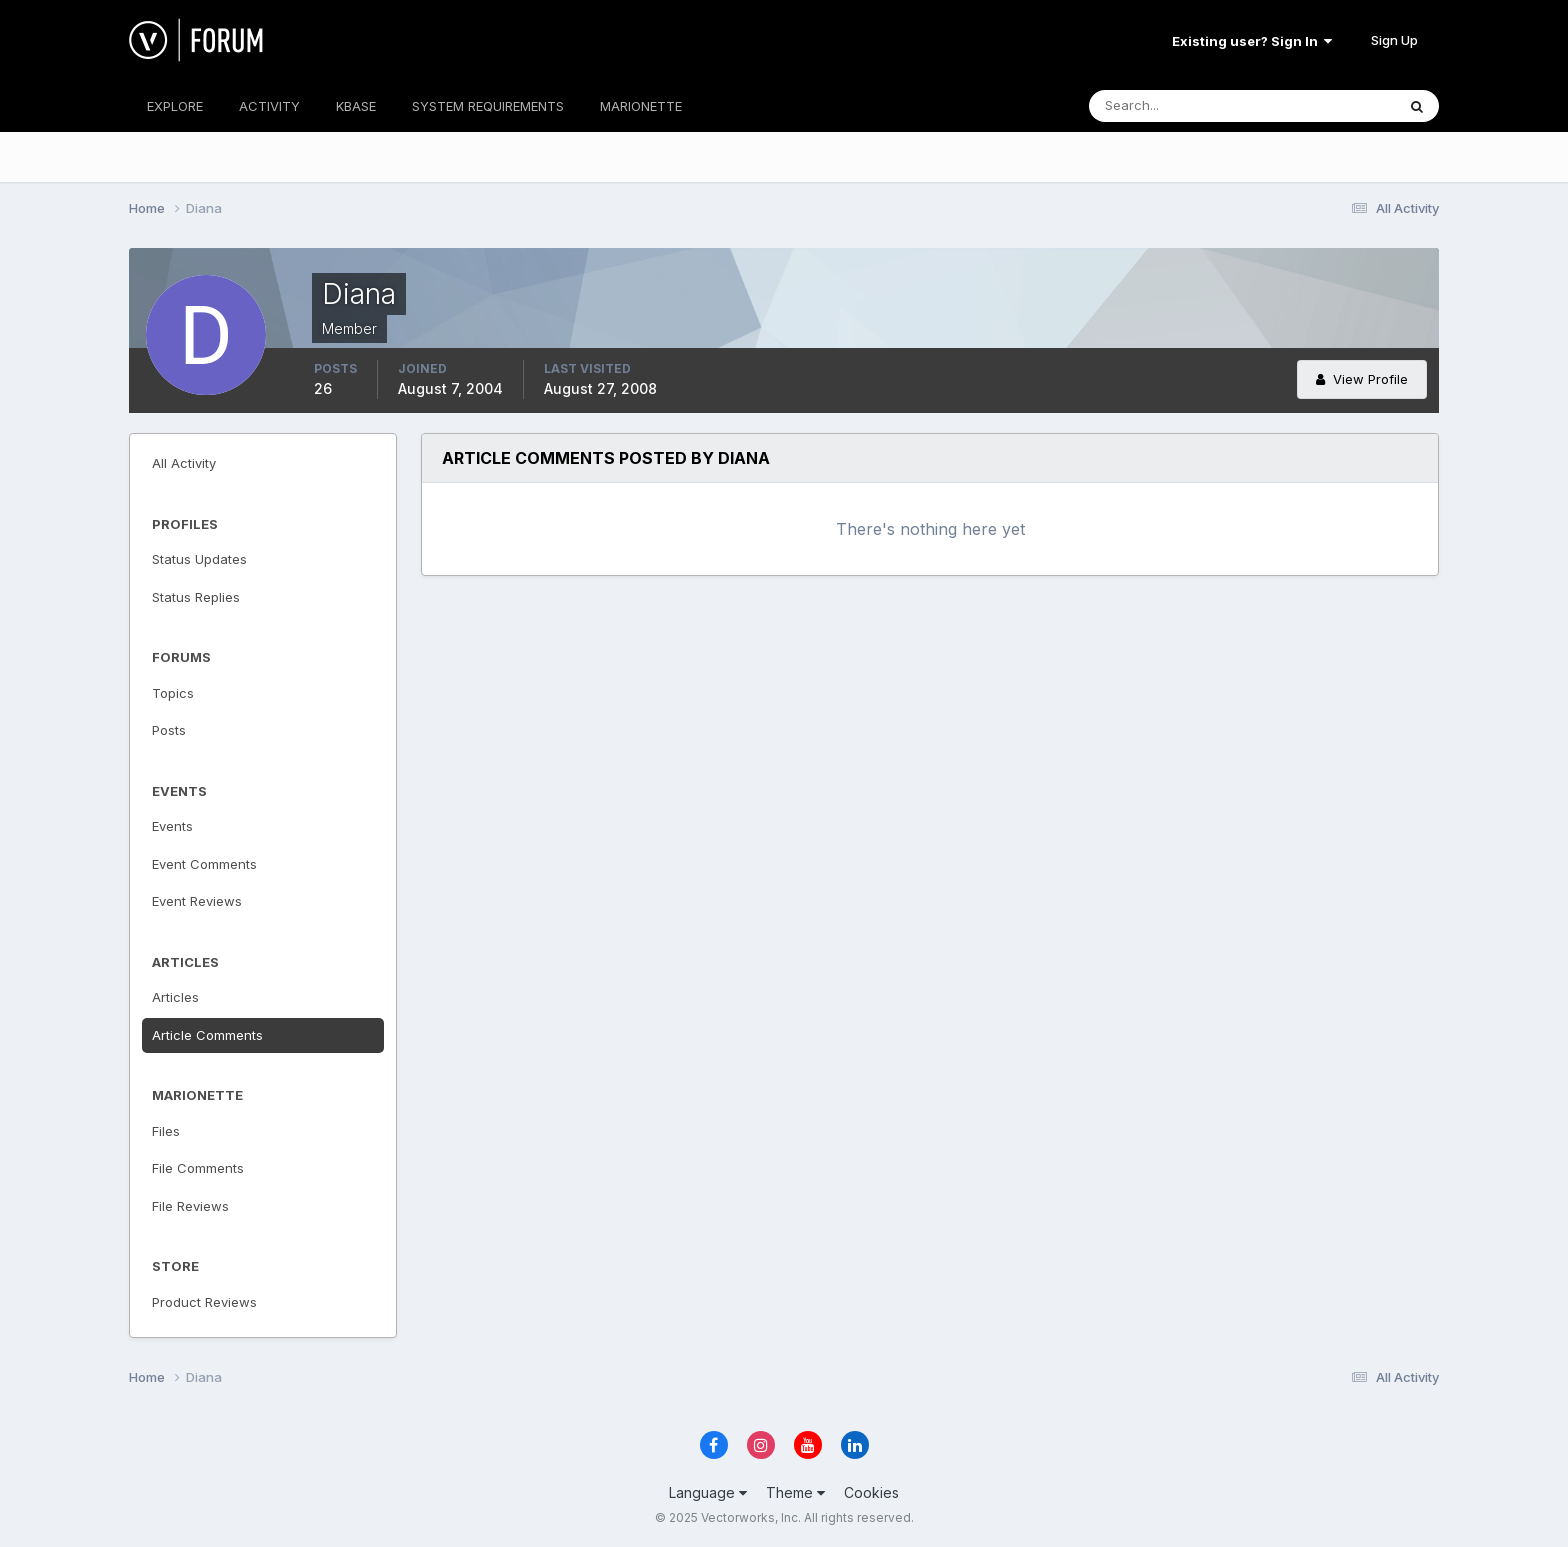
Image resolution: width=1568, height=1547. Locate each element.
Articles (175, 997)
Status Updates (199, 559)
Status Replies (196, 597)
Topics (173, 693)
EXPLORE (175, 106)
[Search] (1177, 106)
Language (708, 1492)
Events (172, 826)
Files (166, 1131)
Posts (169, 730)
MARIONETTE (641, 106)
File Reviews (190, 1206)
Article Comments (207, 1035)
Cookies (871, 1492)
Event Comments (204, 864)
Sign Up (1394, 40)
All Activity (184, 463)
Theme (795, 1492)
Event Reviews (197, 901)
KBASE (356, 106)
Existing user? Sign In (1252, 41)
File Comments (198, 1168)
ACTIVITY (269, 106)
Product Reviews (204, 1302)
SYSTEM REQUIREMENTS (488, 106)
